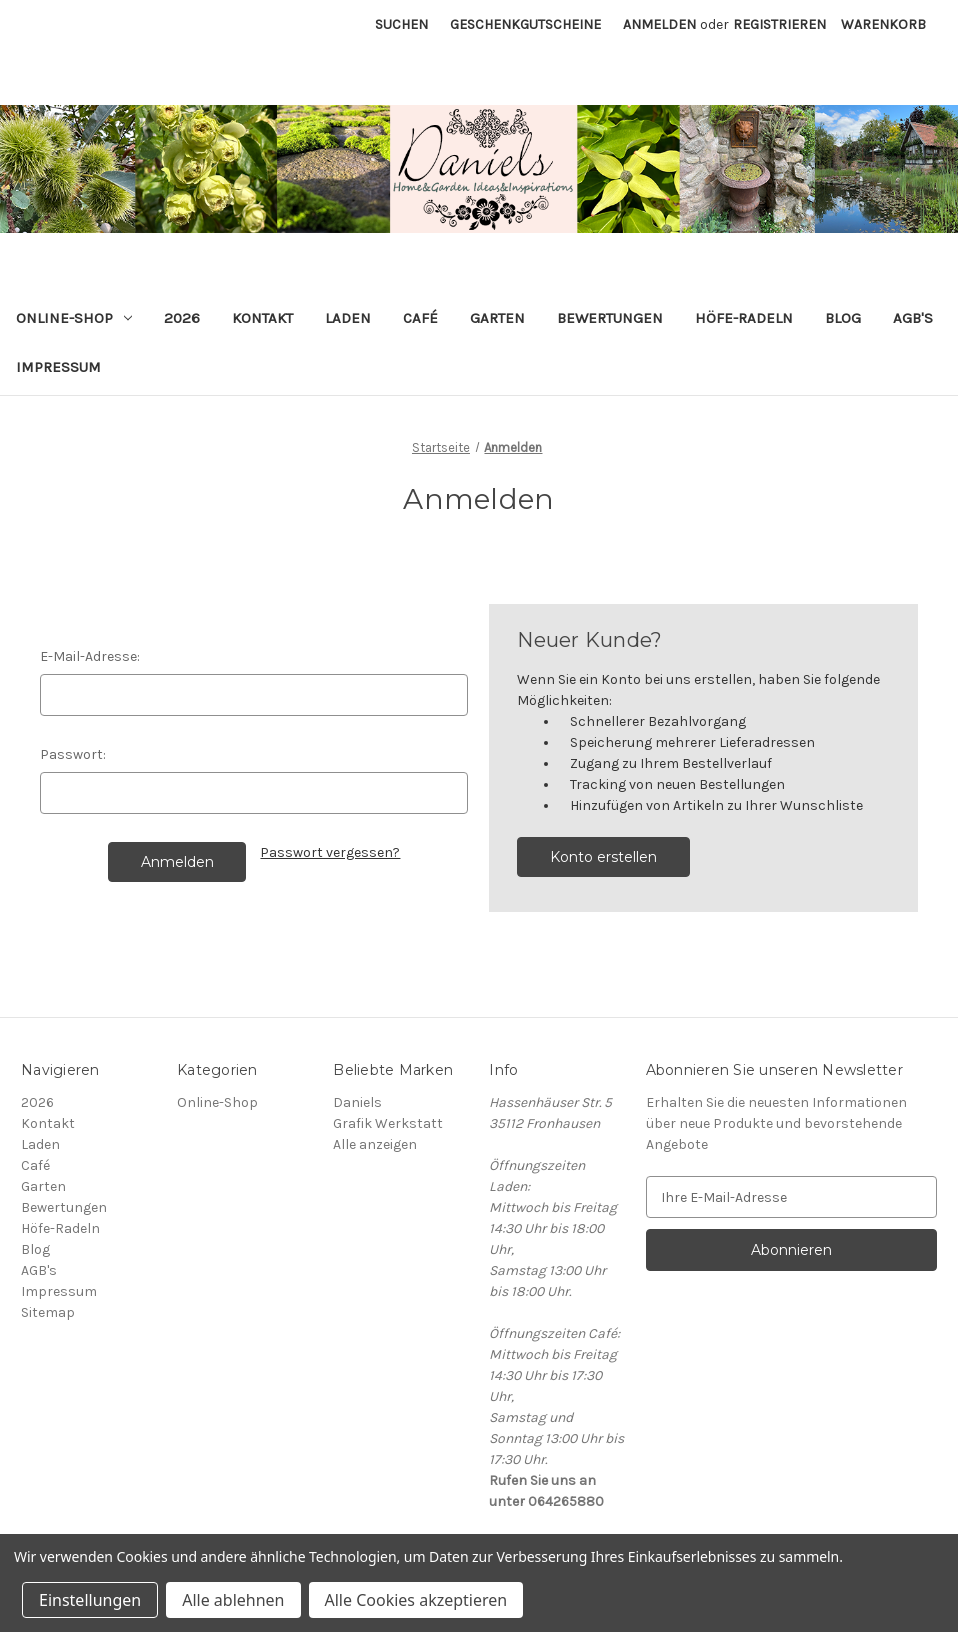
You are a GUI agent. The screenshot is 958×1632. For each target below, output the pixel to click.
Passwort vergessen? (330, 852)
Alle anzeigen (375, 1144)
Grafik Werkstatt (388, 1123)
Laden (348, 318)
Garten (497, 318)
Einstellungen (90, 1600)
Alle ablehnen (233, 1600)
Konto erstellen (603, 857)
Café (420, 318)
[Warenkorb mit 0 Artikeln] (883, 24)
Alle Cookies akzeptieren (416, 1600)
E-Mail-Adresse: (90, 656)
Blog (843, 318)
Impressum (58, 367)
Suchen (401, 24)
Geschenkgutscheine (525, 24)
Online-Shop (74, 318)
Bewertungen (610, 318)
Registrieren (779, 24)
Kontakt (262, 318)
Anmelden (659, 24)
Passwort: (73, 754)
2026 (182, 318)
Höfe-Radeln (744, 318)
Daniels (357, 1102)
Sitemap (48, 1312)
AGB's (913, 318)
